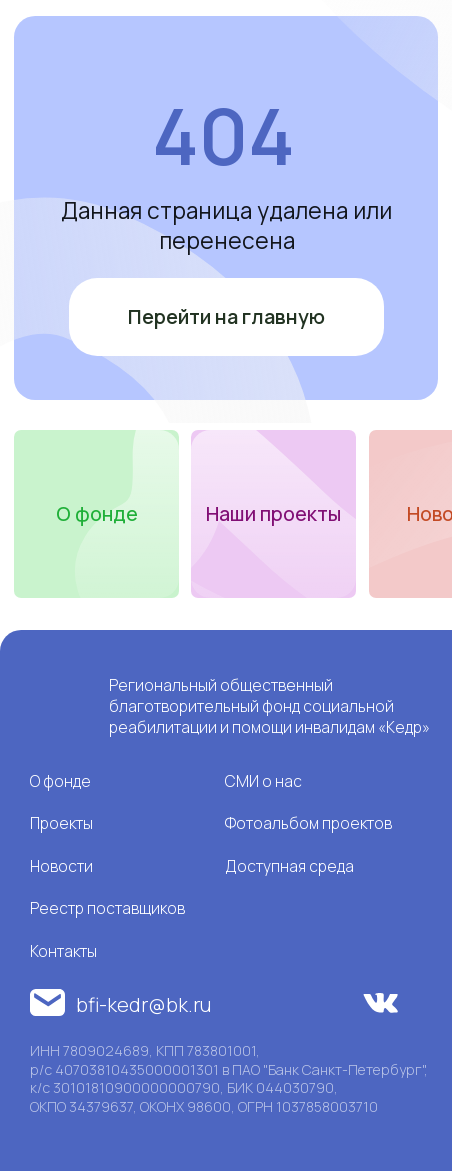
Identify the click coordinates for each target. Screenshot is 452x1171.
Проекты (61, 823)
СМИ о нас (263, 781)
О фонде (97, 513)
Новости (61, 866)
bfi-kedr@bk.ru (143, 1004)
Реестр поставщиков (107, 908)
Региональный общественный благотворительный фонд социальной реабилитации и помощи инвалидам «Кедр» (269, 706)
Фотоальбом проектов (308, 823)
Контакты (63, 951)
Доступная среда (289, 866)
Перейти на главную (226, 316)
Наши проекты (273, 513)
